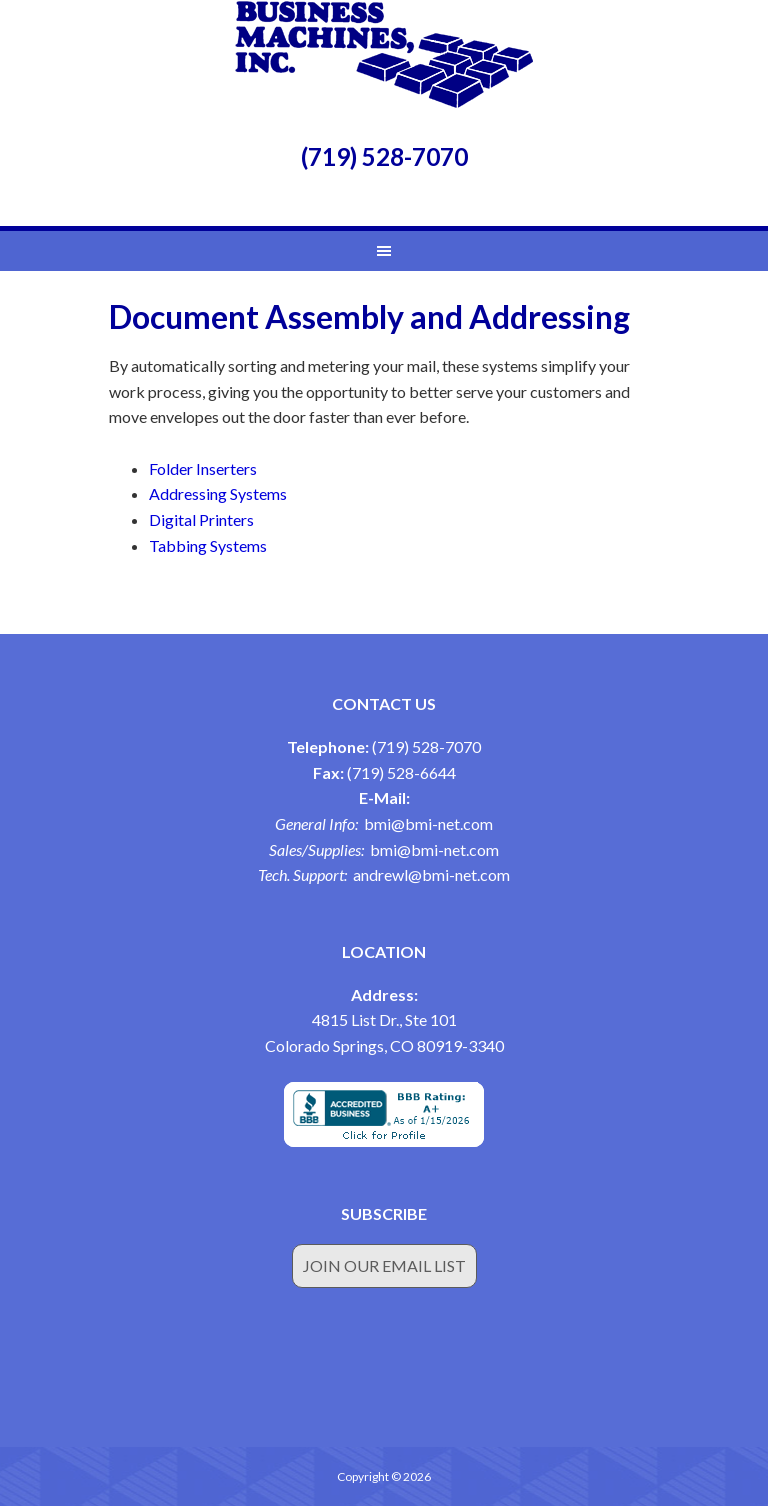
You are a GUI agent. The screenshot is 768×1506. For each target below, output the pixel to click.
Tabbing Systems (208, 545)
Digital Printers (201, 519)
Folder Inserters (203, 468)
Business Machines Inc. (384, 55)
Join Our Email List (384, 1265)
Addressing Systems (218, 493)
